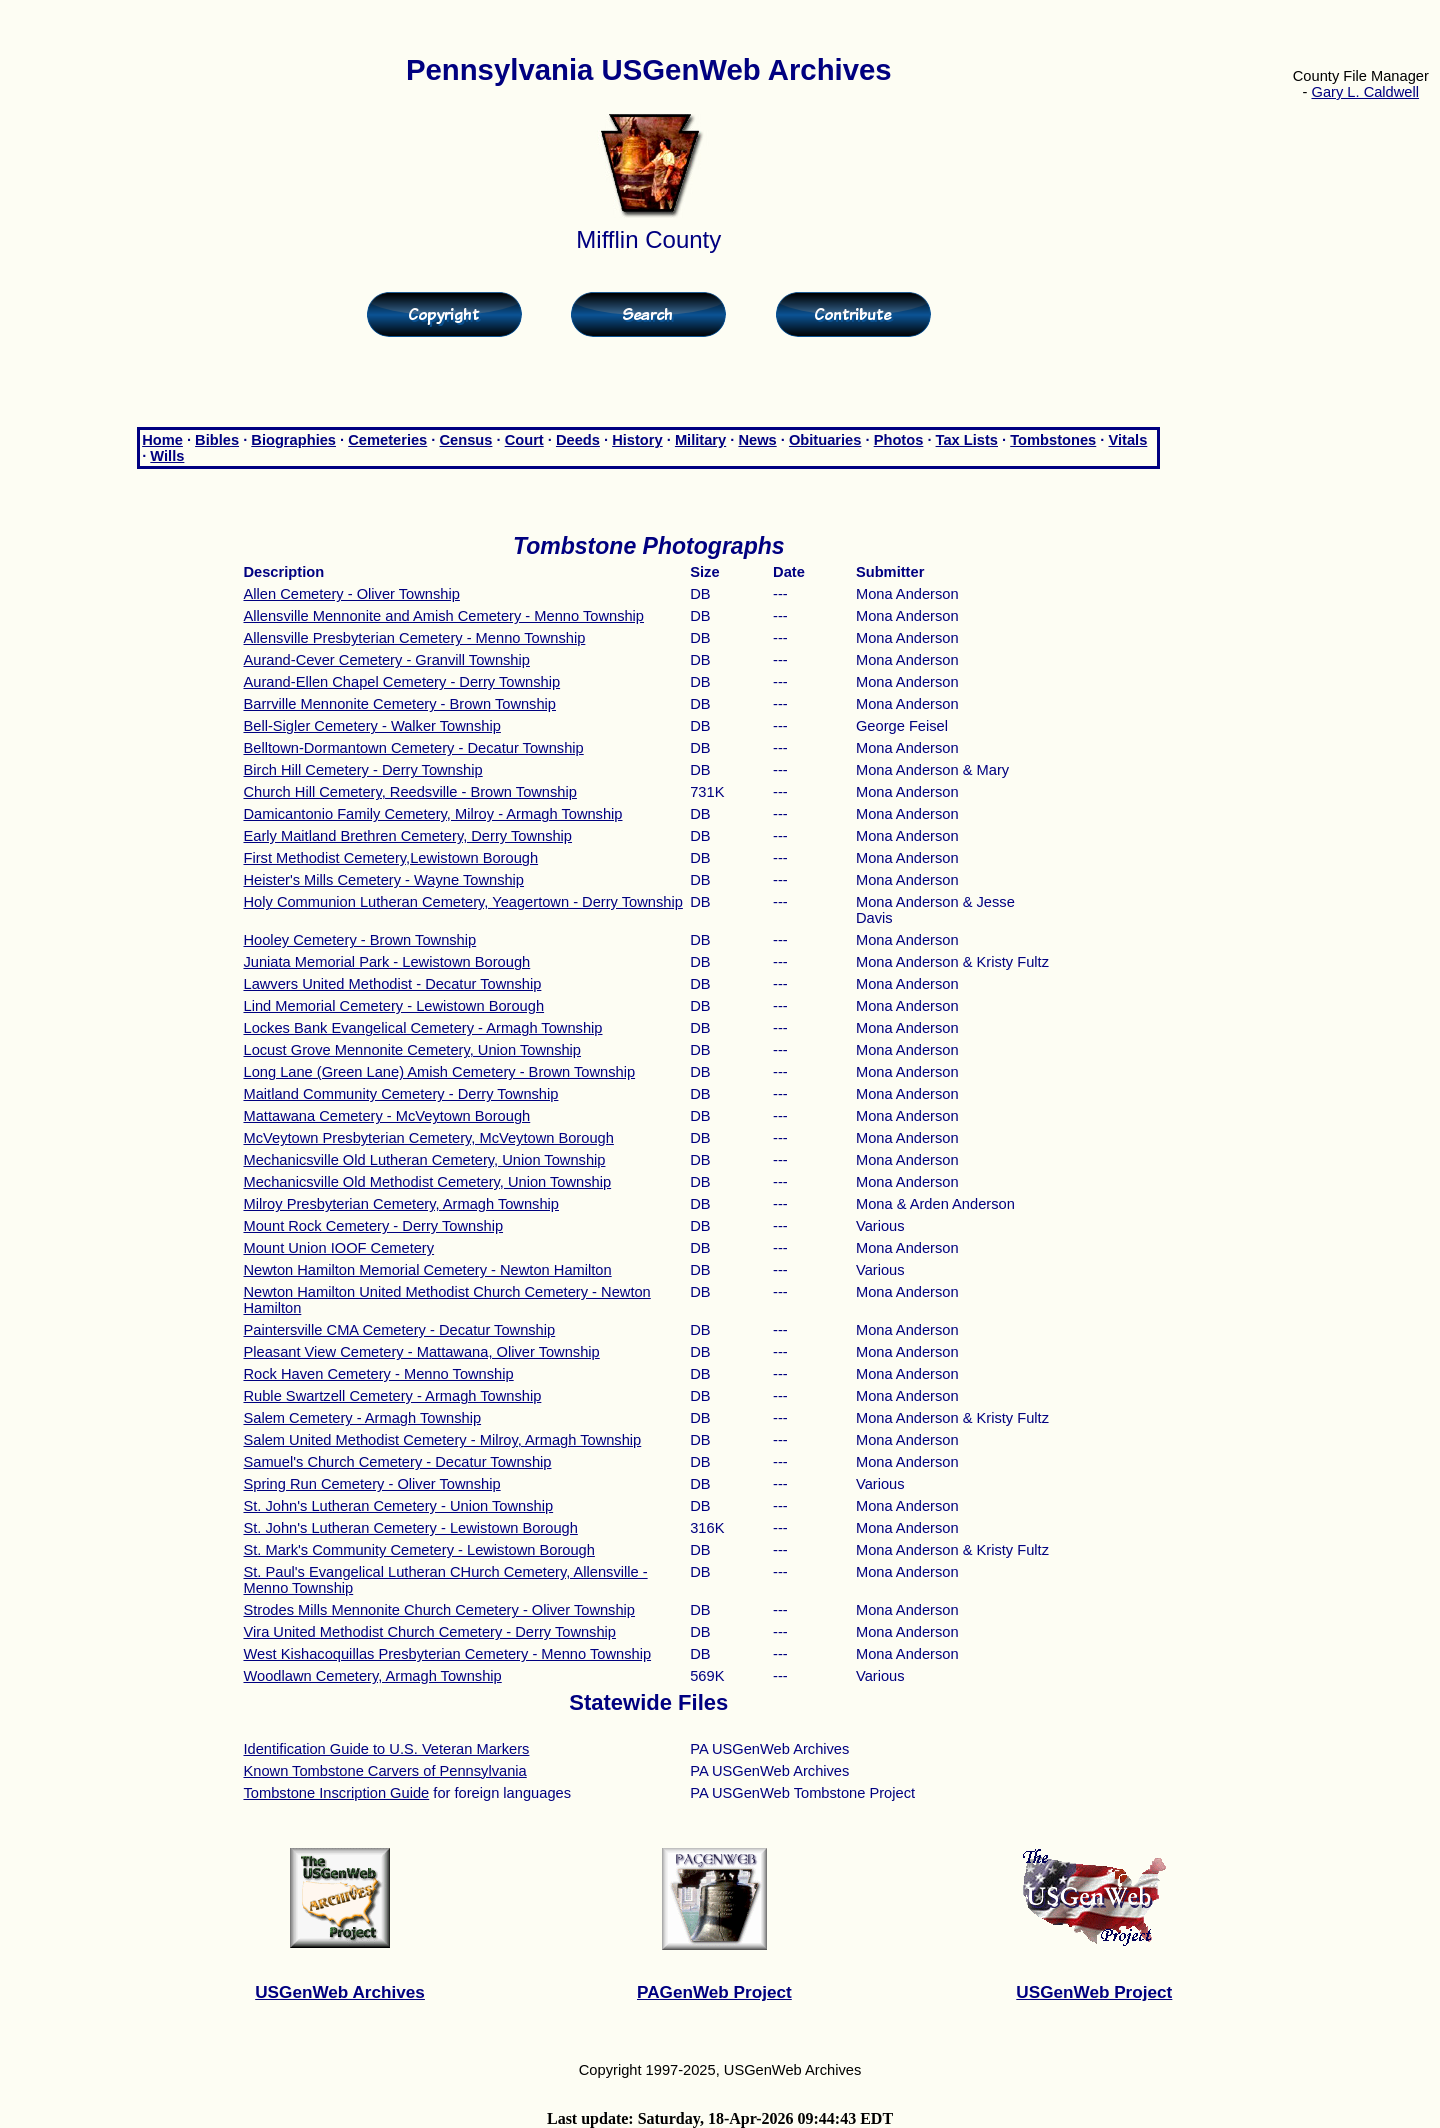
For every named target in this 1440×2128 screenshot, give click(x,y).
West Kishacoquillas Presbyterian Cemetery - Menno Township (447, 1654)
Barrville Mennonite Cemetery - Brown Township (399, 704)
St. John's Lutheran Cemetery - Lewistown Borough (410, 1528)
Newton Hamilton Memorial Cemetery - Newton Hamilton (427, 1270)
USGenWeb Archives (340, 1992)
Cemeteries (387, 440)
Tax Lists (967, 440)
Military (700, 440)
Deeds (578, 440)
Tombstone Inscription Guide (336, 1793)
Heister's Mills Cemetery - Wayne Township (383, 880)
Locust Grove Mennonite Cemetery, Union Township (412, 1050)
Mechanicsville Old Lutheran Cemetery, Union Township (424, 1160)
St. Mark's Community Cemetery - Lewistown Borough (418, 1550)
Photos (899, 440)
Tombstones (1053, 440)
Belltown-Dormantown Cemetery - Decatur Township (413, 748)
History (637, 440)
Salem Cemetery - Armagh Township (362, 1418)
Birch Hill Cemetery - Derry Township (362, 770)
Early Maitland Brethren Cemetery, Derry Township (407, 836)
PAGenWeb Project (714, 1992)
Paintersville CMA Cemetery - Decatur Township (399, 1330)
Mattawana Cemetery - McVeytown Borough (386, 1116)
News (757, 440)
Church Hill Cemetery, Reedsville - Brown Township (409, 792)
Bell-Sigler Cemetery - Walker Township (371, 726)
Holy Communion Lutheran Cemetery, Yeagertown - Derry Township (462, 902)
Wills (167, 456)
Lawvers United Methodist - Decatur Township (392, 984)
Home (162, 440)
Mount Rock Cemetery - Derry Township (373, 1226)
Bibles (217, 440)
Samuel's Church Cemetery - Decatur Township (397, 1462)
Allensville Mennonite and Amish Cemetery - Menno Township (443, 616)
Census (465, 440)
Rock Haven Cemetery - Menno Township (378, 1374)
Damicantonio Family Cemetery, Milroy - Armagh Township (432, 814)
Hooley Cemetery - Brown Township (359, 940)
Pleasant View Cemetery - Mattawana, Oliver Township (421, 1352)
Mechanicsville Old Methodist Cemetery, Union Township (427, 1182)
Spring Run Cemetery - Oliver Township (371, 1484)
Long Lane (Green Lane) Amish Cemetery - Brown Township (439, 1072)
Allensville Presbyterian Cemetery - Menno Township (414, 638)
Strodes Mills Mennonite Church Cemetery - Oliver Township (439, 1610)
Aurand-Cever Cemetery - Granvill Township (386, 660)
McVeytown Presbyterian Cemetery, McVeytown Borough (428, 1138)
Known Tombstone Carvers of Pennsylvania (384, 1771)
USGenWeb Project (1094, 1992)
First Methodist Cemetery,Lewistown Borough (390, 858)
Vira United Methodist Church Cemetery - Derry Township (429, 1632)
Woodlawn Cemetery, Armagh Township (372, 1676)
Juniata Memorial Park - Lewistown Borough (386, 962)
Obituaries (825, 440)
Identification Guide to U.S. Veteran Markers (386, 1749)
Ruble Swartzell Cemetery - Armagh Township (392, 1396)
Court (524, 440)
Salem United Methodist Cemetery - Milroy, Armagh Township (442, 1440)
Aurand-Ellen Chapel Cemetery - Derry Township (401, 682)
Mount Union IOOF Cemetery (338, 1248)
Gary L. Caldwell (1366, 92)
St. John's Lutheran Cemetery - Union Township (398, 1506)
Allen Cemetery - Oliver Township (351, 594)
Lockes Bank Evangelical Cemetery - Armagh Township (422, 1028)
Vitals (1127, 440)
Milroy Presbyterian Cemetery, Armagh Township (401, 1204)
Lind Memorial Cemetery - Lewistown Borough (393, 1006)
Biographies (293, 440)
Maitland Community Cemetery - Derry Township (400, 1094)
